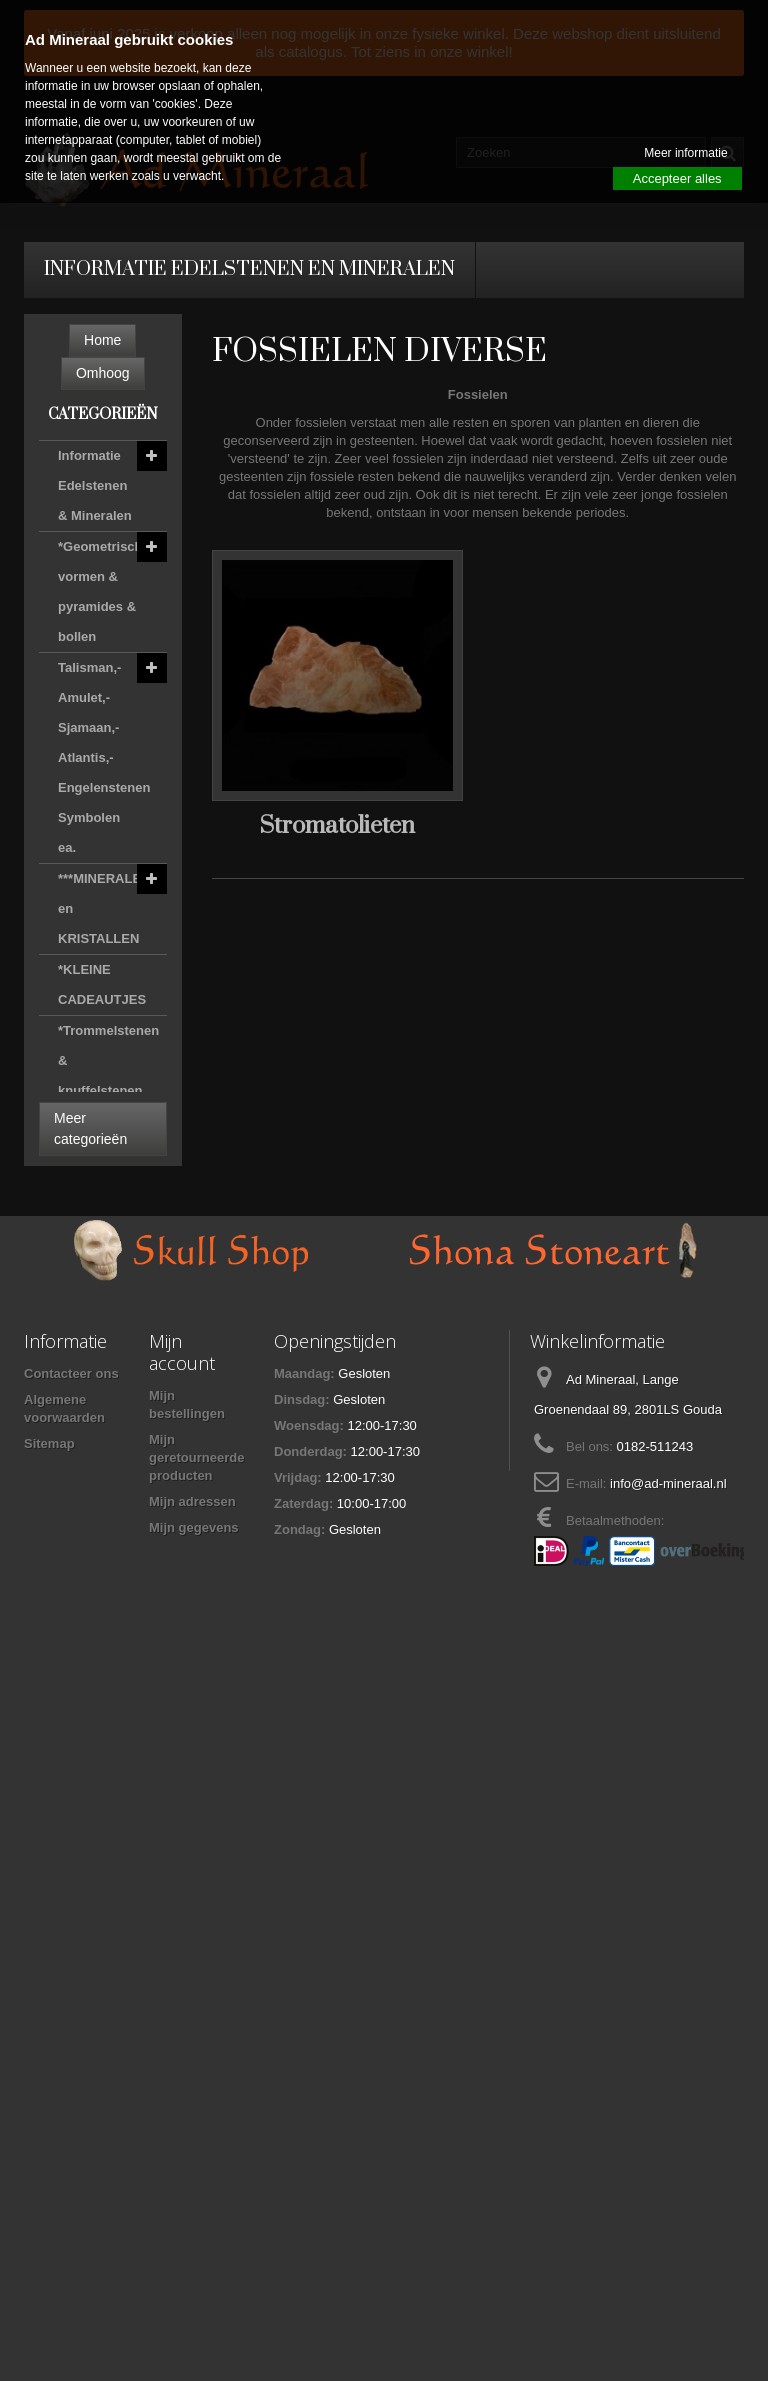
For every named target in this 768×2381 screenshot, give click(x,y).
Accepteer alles (677, 178)
